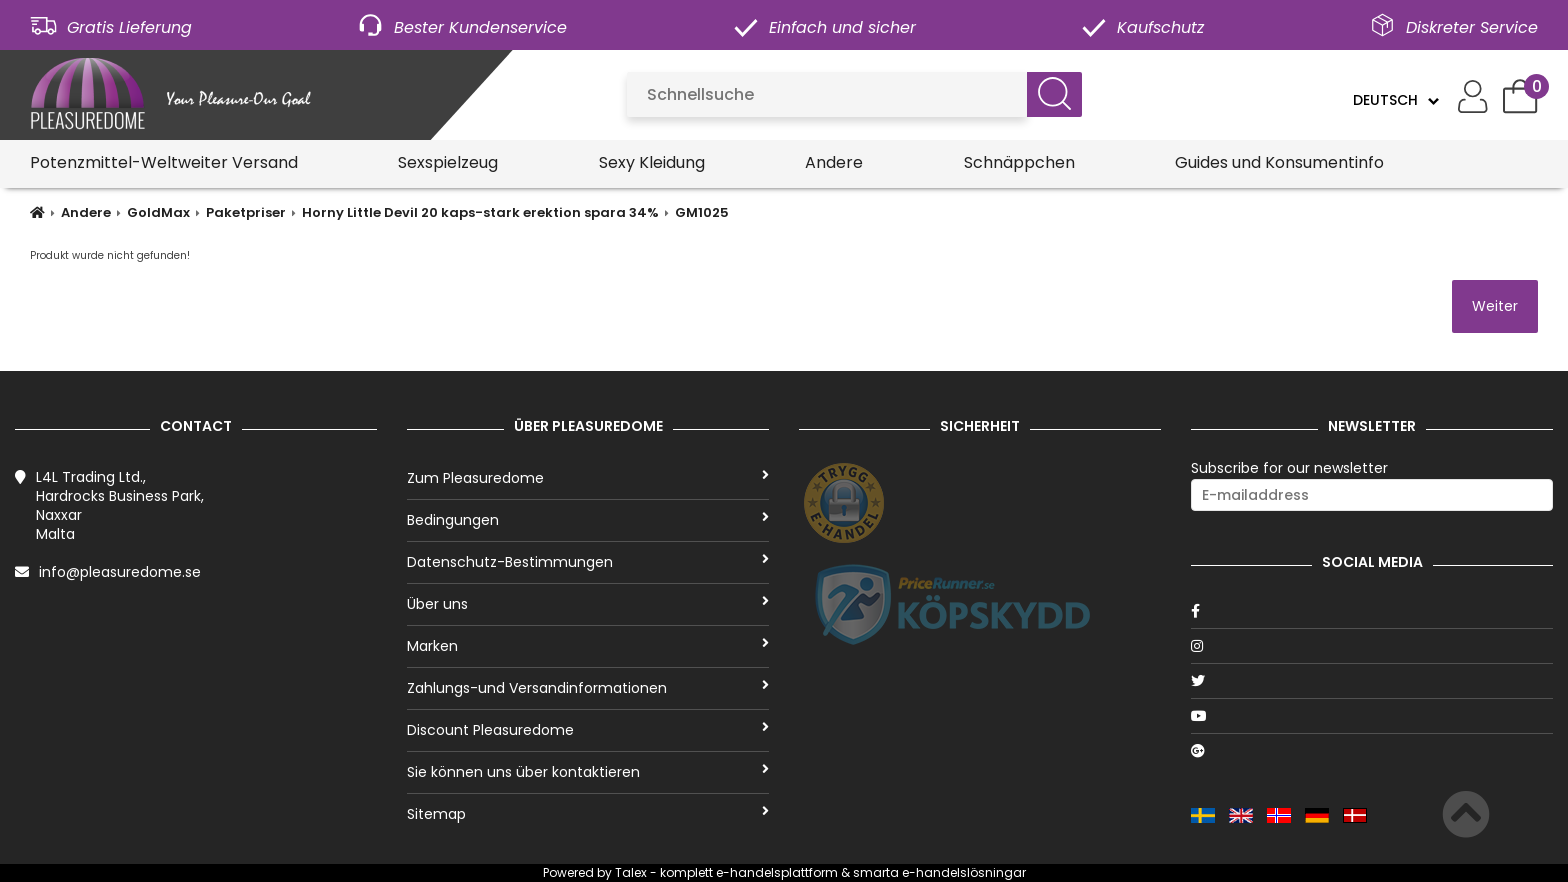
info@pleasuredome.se (120, 572)
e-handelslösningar (964, 872)
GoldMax (158, 212)
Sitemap (588, 814)
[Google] (1372, 751)
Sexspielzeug (448, 162)
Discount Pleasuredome (588, 730)
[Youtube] (1372, 716)
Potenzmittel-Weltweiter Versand (164, 162)
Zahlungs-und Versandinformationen (588, 688)
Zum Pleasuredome (588, 478)
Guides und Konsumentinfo (1279, 162)
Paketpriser (246, 212)
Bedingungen (588, 520)
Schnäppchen (1019, 162)
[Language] (1395, 100)
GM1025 (702, 212)
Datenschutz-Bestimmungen (588, 562)
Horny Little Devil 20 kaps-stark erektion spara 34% (480, 212)
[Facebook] (1372, 611)
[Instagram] (1372, 646)
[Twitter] (1372, 681)
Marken (588, 646)
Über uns (588, 604)
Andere (834, 162)
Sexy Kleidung (652, 162)
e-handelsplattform (777, 872)
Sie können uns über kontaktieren (588, 772)
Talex (631, 872)
